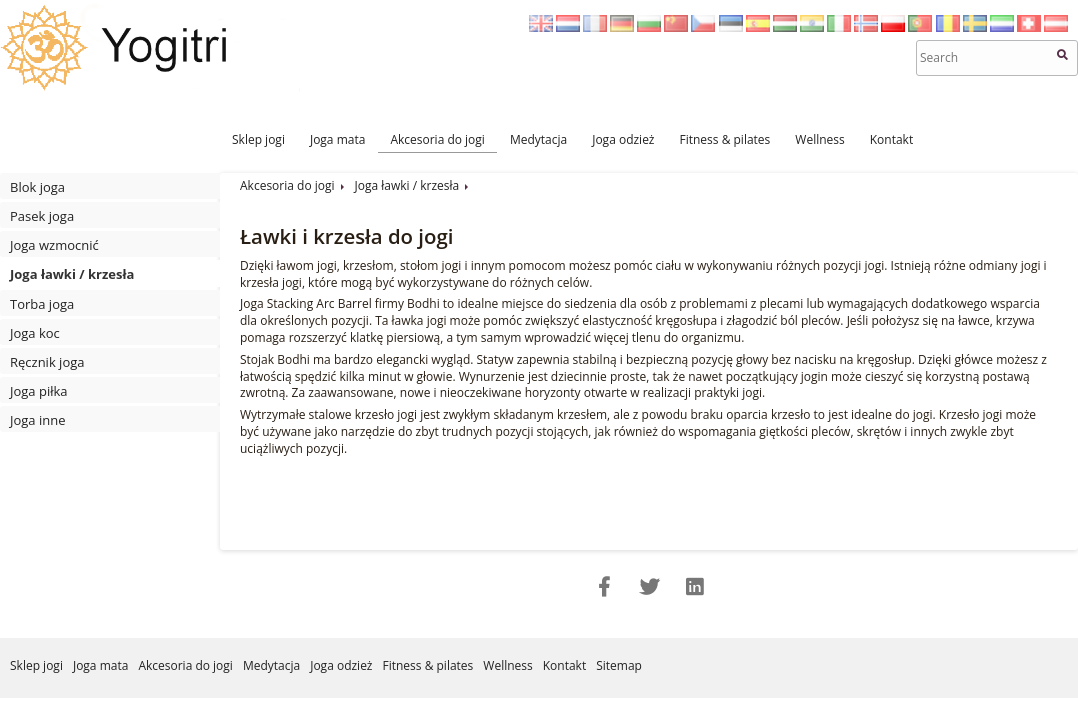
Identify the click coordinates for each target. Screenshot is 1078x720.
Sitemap (619, 665)
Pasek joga (42, 216)
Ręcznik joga (47, 362)
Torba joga (42, 304)
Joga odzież (623, 139)
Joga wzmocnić (54, 245)
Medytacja (538, 139)
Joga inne (38, 420)
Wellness (819, 139)
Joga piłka (39, 391)
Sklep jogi (258, 139)
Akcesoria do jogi (437, 139)
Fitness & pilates (725, 139)
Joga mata (337, 139)
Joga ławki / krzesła (72, 274)
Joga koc (35, 333)
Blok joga (37, 187)
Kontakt (891, 139)
